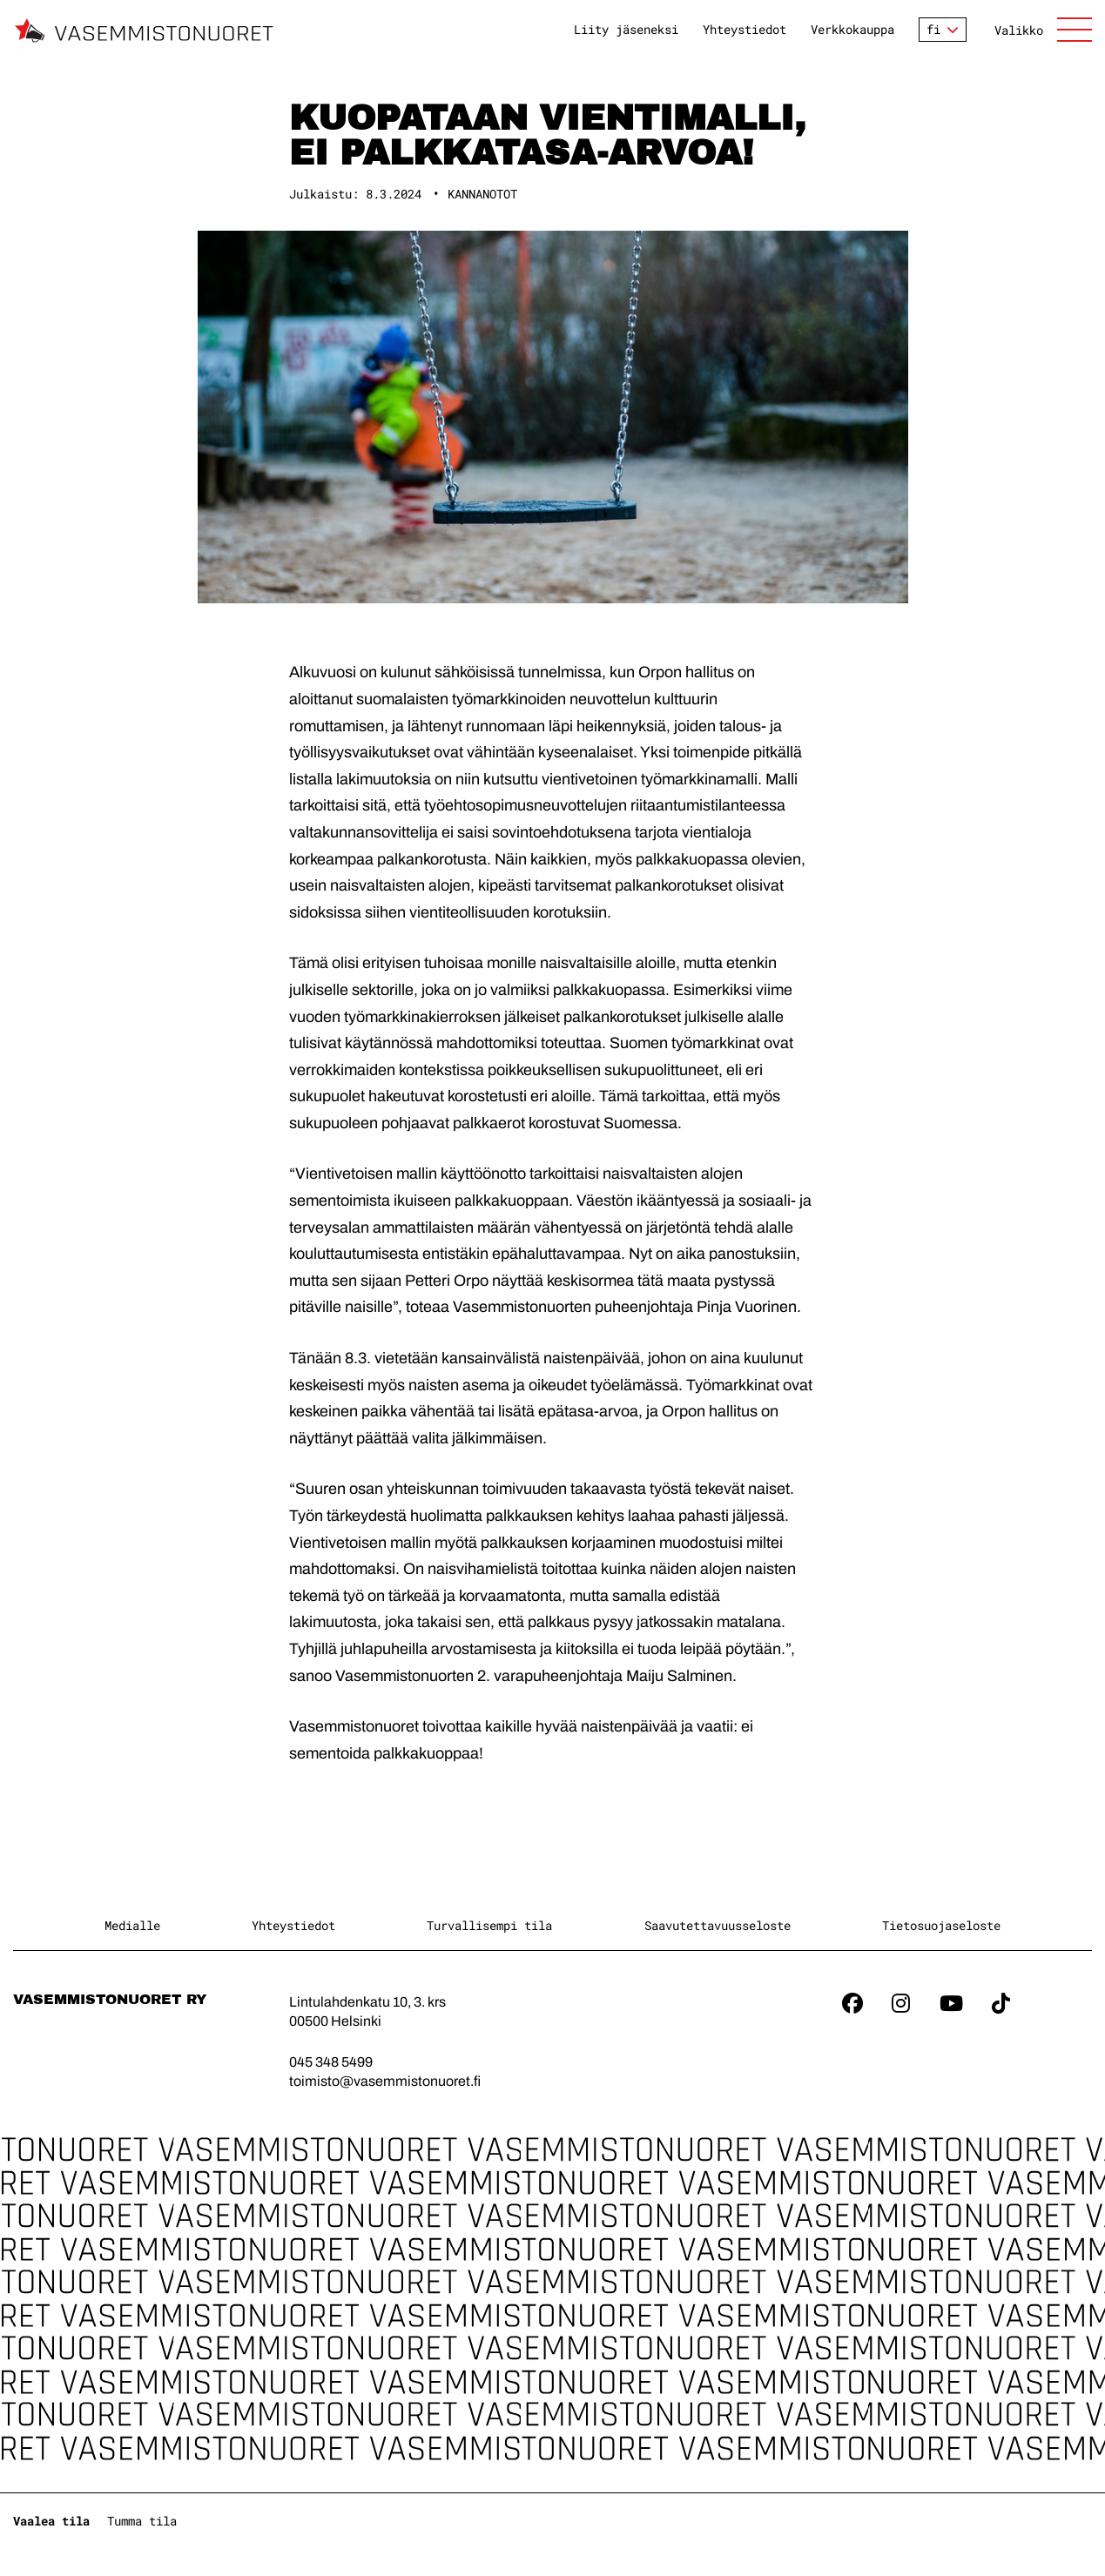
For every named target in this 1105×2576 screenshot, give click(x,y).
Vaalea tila (51, 2520)
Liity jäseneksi (626, 29)
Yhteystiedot (744, 29)
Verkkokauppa (852, 29)
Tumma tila (142, 2520)
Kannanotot (482, 193)
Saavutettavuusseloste (717, 1925)
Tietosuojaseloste (941, 1925)
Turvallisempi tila (489, 1925)
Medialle (132, 1925)
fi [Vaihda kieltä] (933, 29)
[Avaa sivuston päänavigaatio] (1043, 29)
